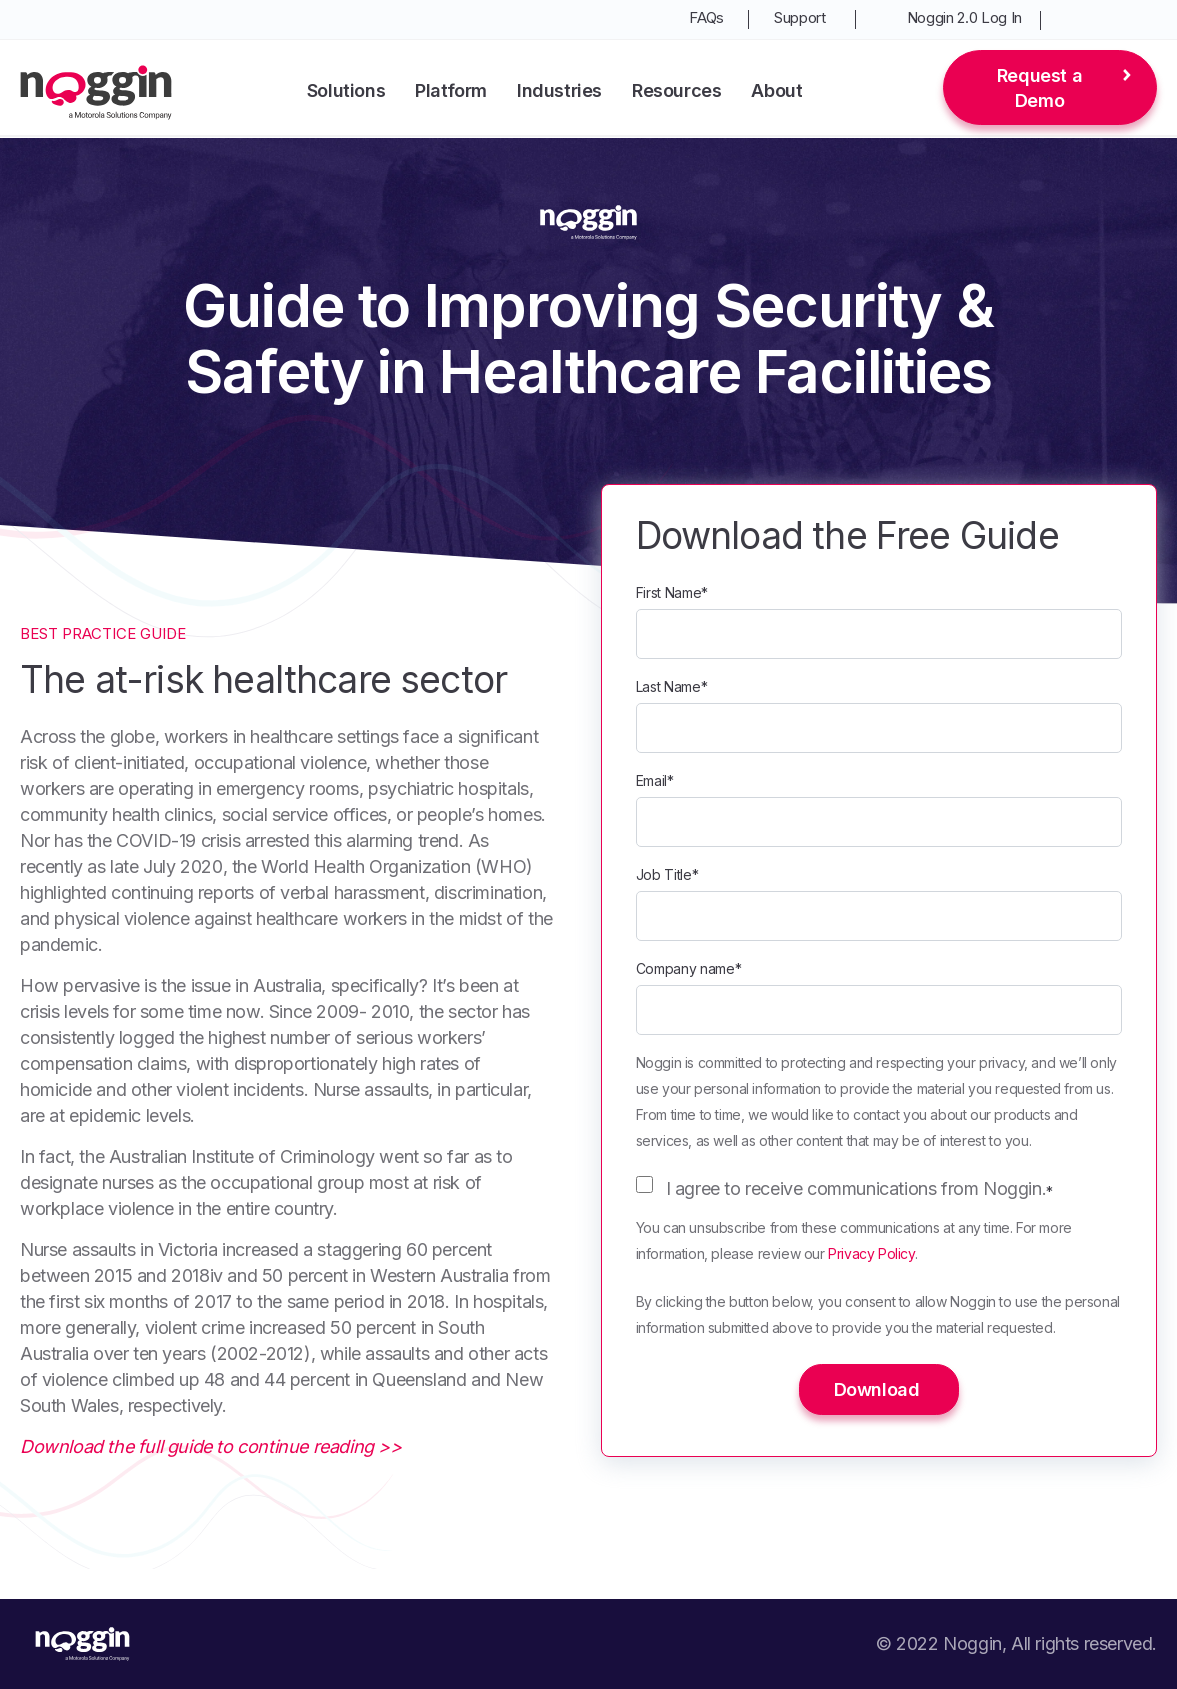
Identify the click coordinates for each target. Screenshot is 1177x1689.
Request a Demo (1039, 88)
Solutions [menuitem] (346, 90)
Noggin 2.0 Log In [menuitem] (964, 17)
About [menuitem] (776, 90)
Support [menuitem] (800, 17)
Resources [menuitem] (676, 90)
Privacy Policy (871, 1253)
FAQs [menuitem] (706, 17)
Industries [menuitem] (559, 90)
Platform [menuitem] (451, 90)
